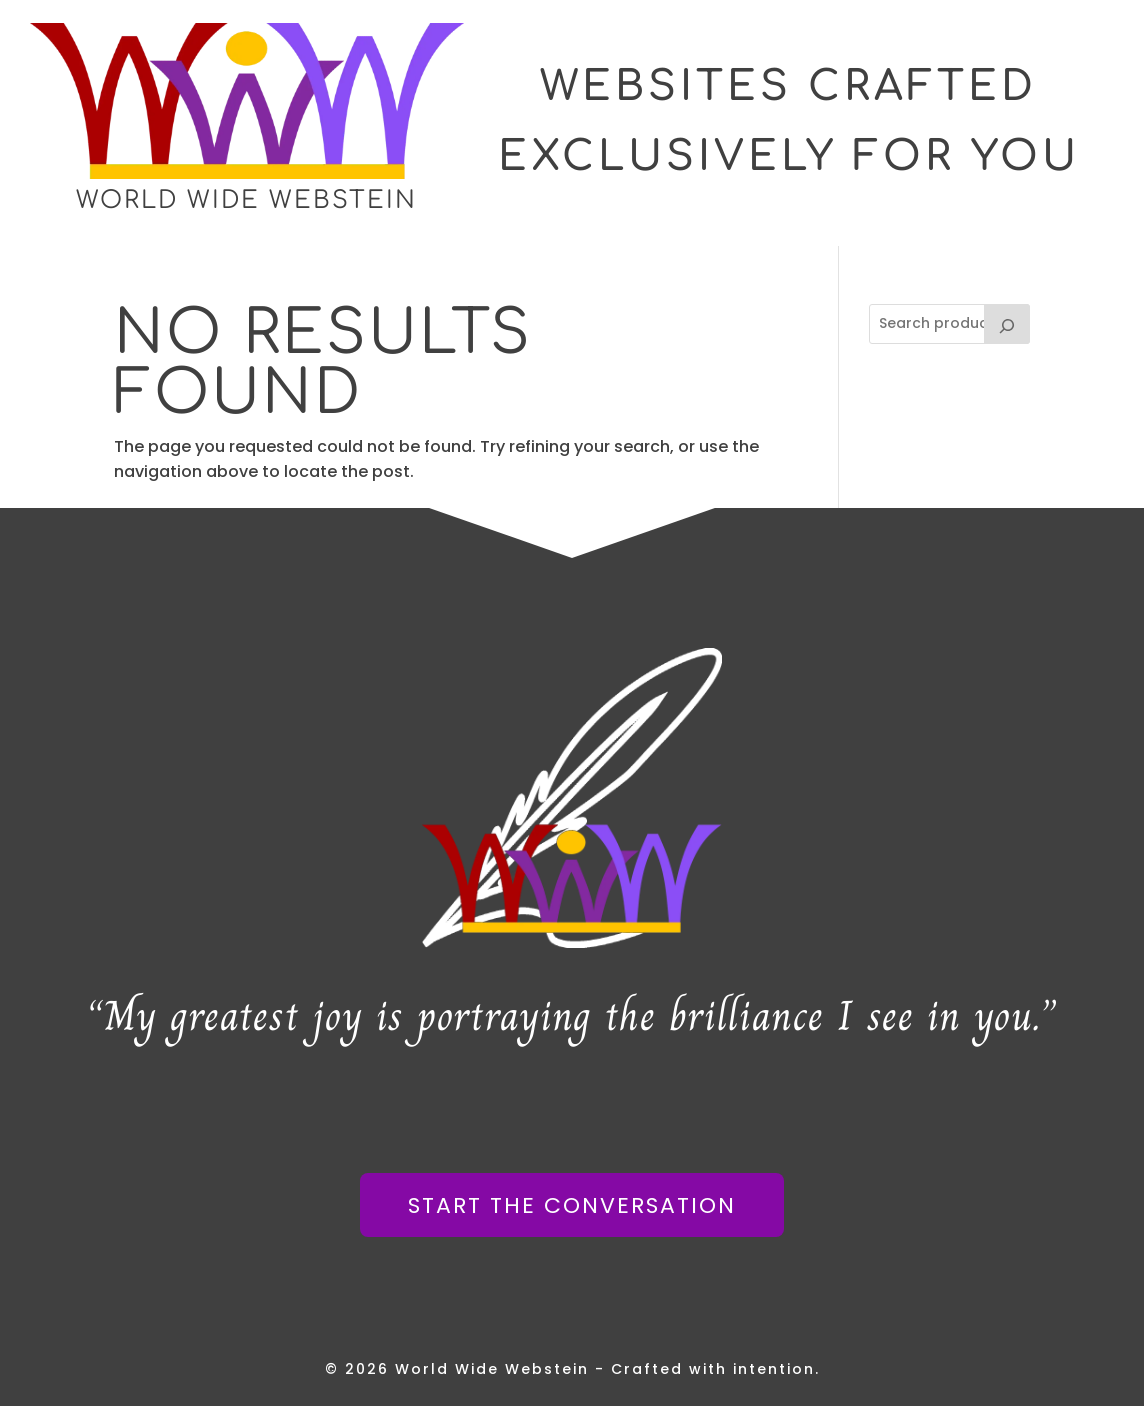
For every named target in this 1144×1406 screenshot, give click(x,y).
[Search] (1007, 324)
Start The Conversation (572, 1205)
